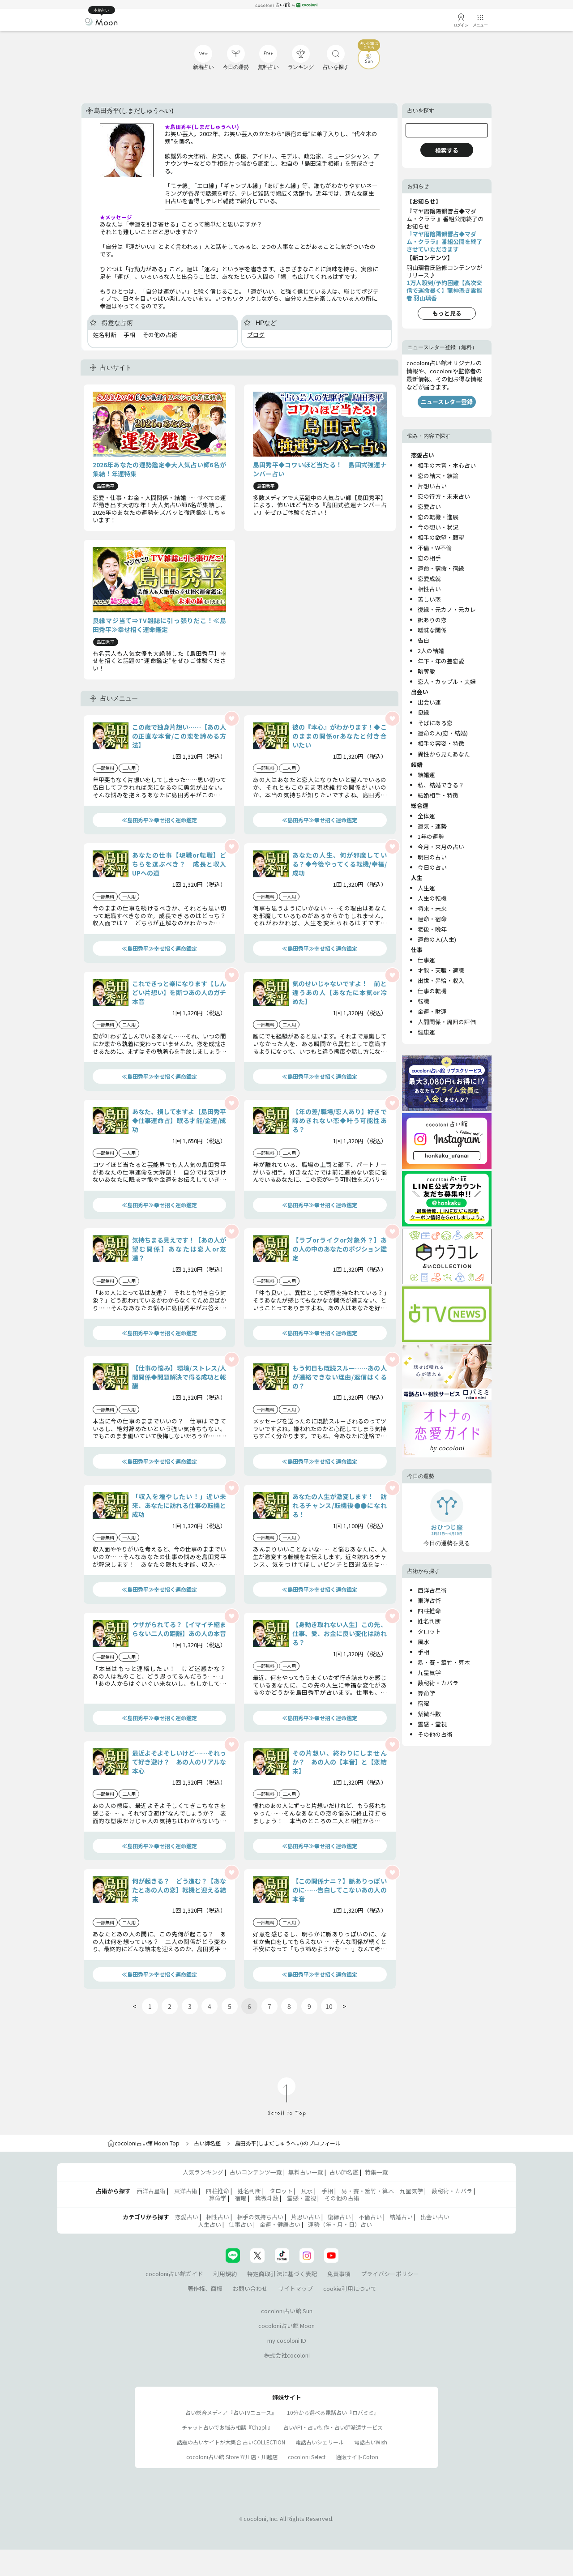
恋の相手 (429, 558)
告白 (423, 640)
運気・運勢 (432, 826)
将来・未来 (432, 908)
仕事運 (426, 960)
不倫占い (370, 2217)
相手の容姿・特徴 (441, 743)
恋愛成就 (429, 578)
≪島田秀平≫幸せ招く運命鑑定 (159, 820)
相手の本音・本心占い (447, 465)
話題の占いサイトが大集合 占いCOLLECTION (231, 2442)
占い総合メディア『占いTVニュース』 (231, 2412)
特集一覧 (376, 2172)
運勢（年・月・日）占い (340, 2224)
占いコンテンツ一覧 (256, 2172)
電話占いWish (370, 2442)
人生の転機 (432, 898)
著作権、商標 (205, 2288)
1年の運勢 (431, 836)
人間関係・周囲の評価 (447, 1021)
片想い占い (432, 486)
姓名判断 (429, 1621)
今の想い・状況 (438, 527)
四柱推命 (429, 1610)
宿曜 (423, 1703)
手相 (423, 1652)
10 (329, 2006)
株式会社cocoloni (287, 2355)
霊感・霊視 (432, 1724)
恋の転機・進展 (438, 517)
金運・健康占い (280, 2224)
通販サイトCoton (357, 2457)
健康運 (426, 1032)
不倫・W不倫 (435, 547)
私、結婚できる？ (441, 785)
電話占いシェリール (319, 2442)
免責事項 (339, 2273)
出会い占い (434, 2217)
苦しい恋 (429, 599)
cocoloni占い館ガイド (174, 2273)
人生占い (209, 2224)
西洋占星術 (432, 1590)
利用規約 (225, 2273)
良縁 (423, 712)
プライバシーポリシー (390, 2273)
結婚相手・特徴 (438, 795)
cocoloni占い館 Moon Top (143, 2143)
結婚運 (426, 774)
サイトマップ (295, 2288)
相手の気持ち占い (260, 2217)
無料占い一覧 (305, 2172)
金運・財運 (432, 1011)
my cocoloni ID (286, 2340)
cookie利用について (349, 2288)
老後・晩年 (432, 929)
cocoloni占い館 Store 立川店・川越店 (232, 2457)
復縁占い (339, 2217)
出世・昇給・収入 (441, 980)
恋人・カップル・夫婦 (447, 681)
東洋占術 (429, 1600)
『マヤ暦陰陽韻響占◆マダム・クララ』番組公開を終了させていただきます (444, 241)
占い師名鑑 (207, 2143)
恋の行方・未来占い (444, 496)
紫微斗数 (429, 1713)
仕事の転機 (432, 991)
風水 (423, 1641)
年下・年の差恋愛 (441, 661)
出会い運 (429, 702)
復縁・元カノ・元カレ (447, 609)
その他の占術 (435, 1734)
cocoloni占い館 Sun (286, 2311)
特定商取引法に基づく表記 (282, 2273)
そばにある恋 (435, 722)
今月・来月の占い (441, 846)
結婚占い (401, 2217)
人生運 (426, 888)
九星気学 (429, 1672)
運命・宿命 (432, 918)
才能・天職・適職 (441, 970)
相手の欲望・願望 (441, 537)
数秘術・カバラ (438, 1683)
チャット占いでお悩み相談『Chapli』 (227, 2427)
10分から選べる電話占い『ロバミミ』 (333, 2412)
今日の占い (432, 867)
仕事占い (240, 2224)
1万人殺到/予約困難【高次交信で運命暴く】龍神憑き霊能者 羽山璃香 (444, 290)
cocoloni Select (306, 2457)
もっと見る (447, 313)
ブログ (256, 334)
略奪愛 (426, 671)
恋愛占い (429, 506)
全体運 (426, 816)
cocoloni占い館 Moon (286, 2325)
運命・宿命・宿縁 (441, 568)
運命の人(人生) (437, 939)
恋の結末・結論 (438, 475)
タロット (429, 1631)
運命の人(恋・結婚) (443, 733)
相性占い (429, 589)
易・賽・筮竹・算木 (444, 1662)
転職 (423, 1001)
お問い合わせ (250, 2288)
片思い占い (305, 2217)
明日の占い (432, 857)
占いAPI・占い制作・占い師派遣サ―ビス (333, 2427)
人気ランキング (203, 2172)
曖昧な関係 (432, 630)
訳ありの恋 (432, 619)
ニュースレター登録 (447, 401)
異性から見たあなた (444, 754)
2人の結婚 (431, 650)
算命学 (426, 1693)
